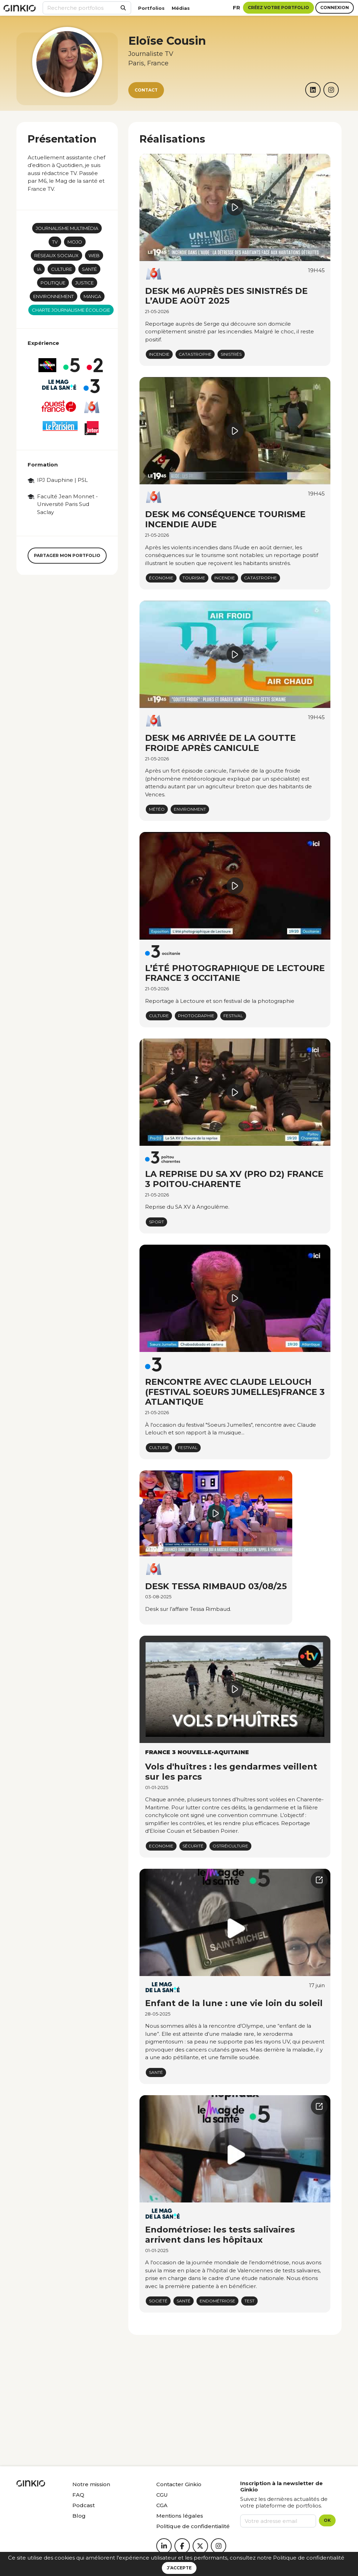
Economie (161, 1845)
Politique (53, 282)
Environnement (53, 296)
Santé (89, 269)
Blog (79, 2515)
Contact (146, 90)
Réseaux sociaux (56, 255)
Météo (157, 809)
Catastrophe (195, 354)
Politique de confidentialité (308, 2557)
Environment (190, 809)
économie (161, 577)
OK (327, 2520)
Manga (92, 296)
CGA (161, 2505)
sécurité (192, 1845)
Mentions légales (179, 2515)
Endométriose (217, 2300)
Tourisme (193, 577)
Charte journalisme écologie (71, 310)
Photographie (196, 1015)
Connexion (334, 7)
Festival (233, 1015)
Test (249, 2300)
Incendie (159, 354)
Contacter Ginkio (178, 2484)
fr (236, 7)
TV (55, 242)
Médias (181, 8)
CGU (162, 2494)
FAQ (78, 2494)
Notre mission (91, 2484)
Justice (84, 282)
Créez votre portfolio (278, 7)
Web (94, 255)
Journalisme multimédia (67, 228)
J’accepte (179, 2567)
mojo (74, 242)
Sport (156, 1221)
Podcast (83, 2505)
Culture (61, 269)
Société (158, 2300)
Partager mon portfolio (67, 555)
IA (39, 269)
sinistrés (231, 354)
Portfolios (151, 8)
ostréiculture (230, 1845)
